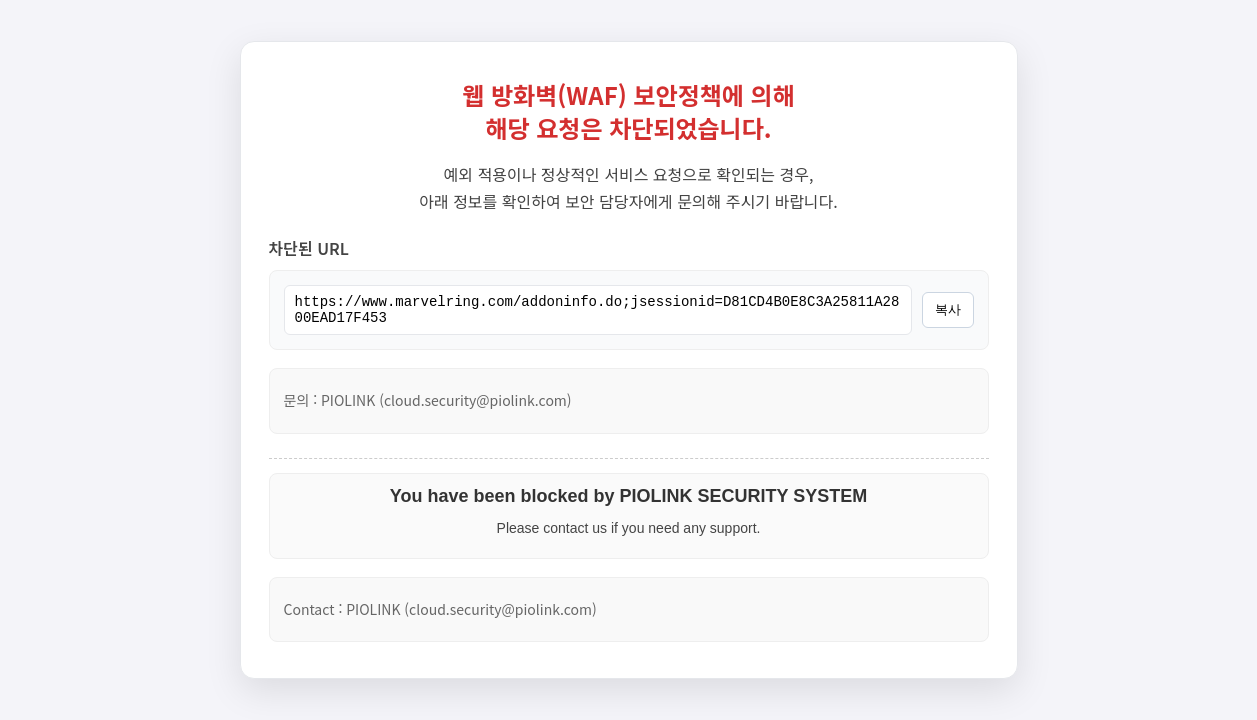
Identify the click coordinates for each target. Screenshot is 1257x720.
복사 (948, 310)
